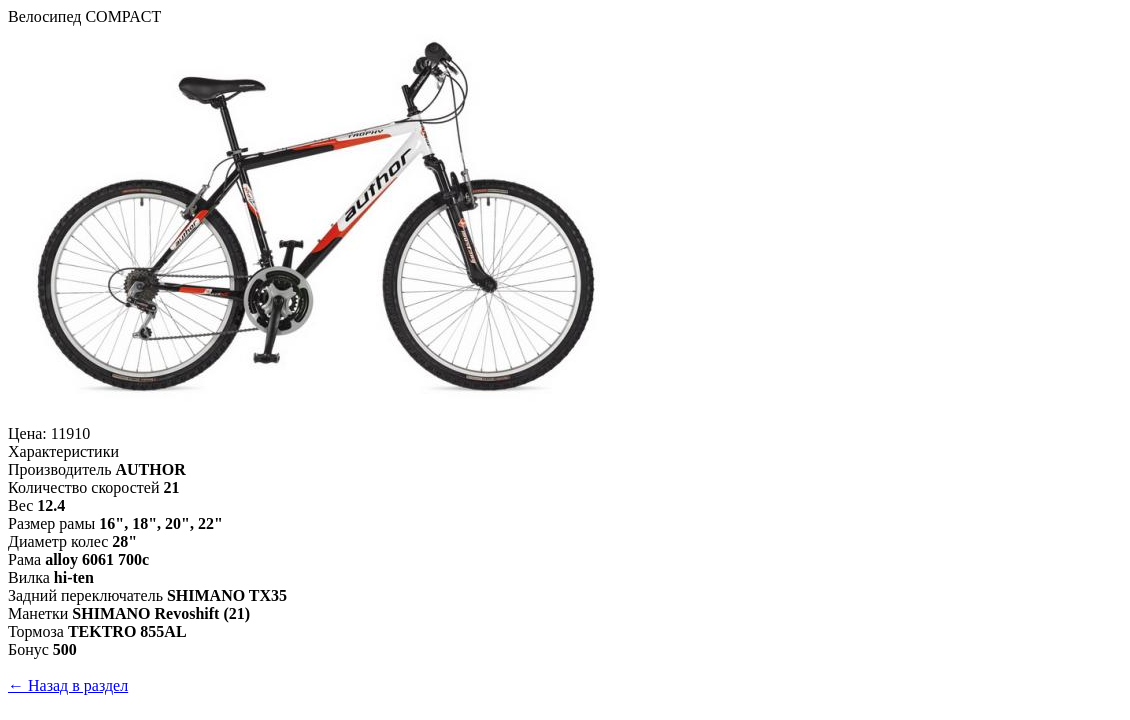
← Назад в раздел (68, 685)
